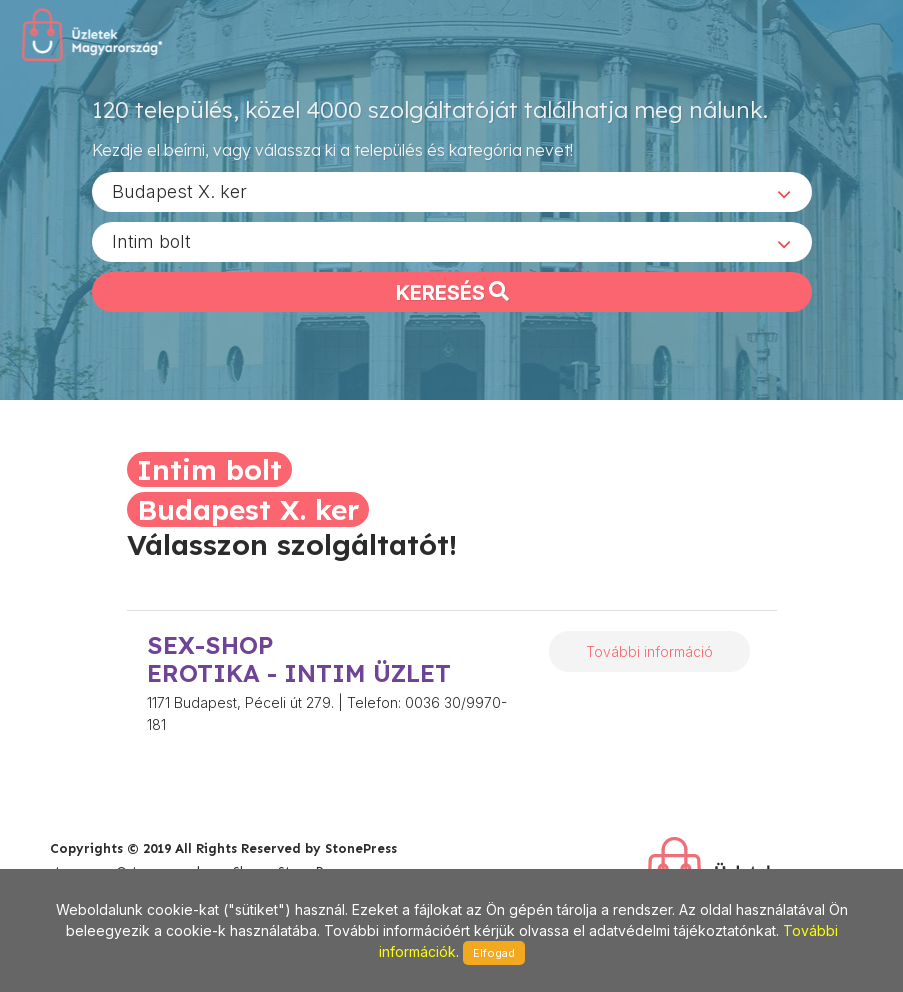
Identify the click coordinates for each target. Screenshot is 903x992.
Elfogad (494, 953)
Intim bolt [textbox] (151, 240)
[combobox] (452, 191)
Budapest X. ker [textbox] (179, 190)
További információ (649, 651)
